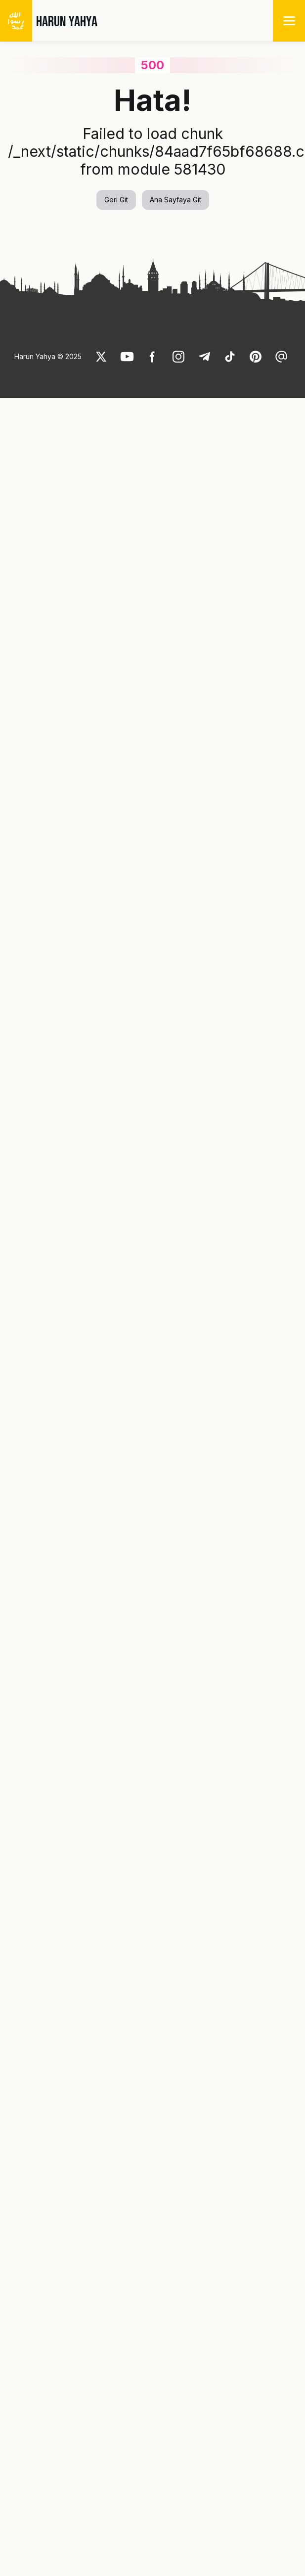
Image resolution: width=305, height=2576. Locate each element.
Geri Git (116, 199)
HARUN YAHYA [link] (66, 22)
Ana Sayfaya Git (175, 199)
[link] (101, 357)
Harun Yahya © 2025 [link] (48, 356)
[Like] (101, 357)
